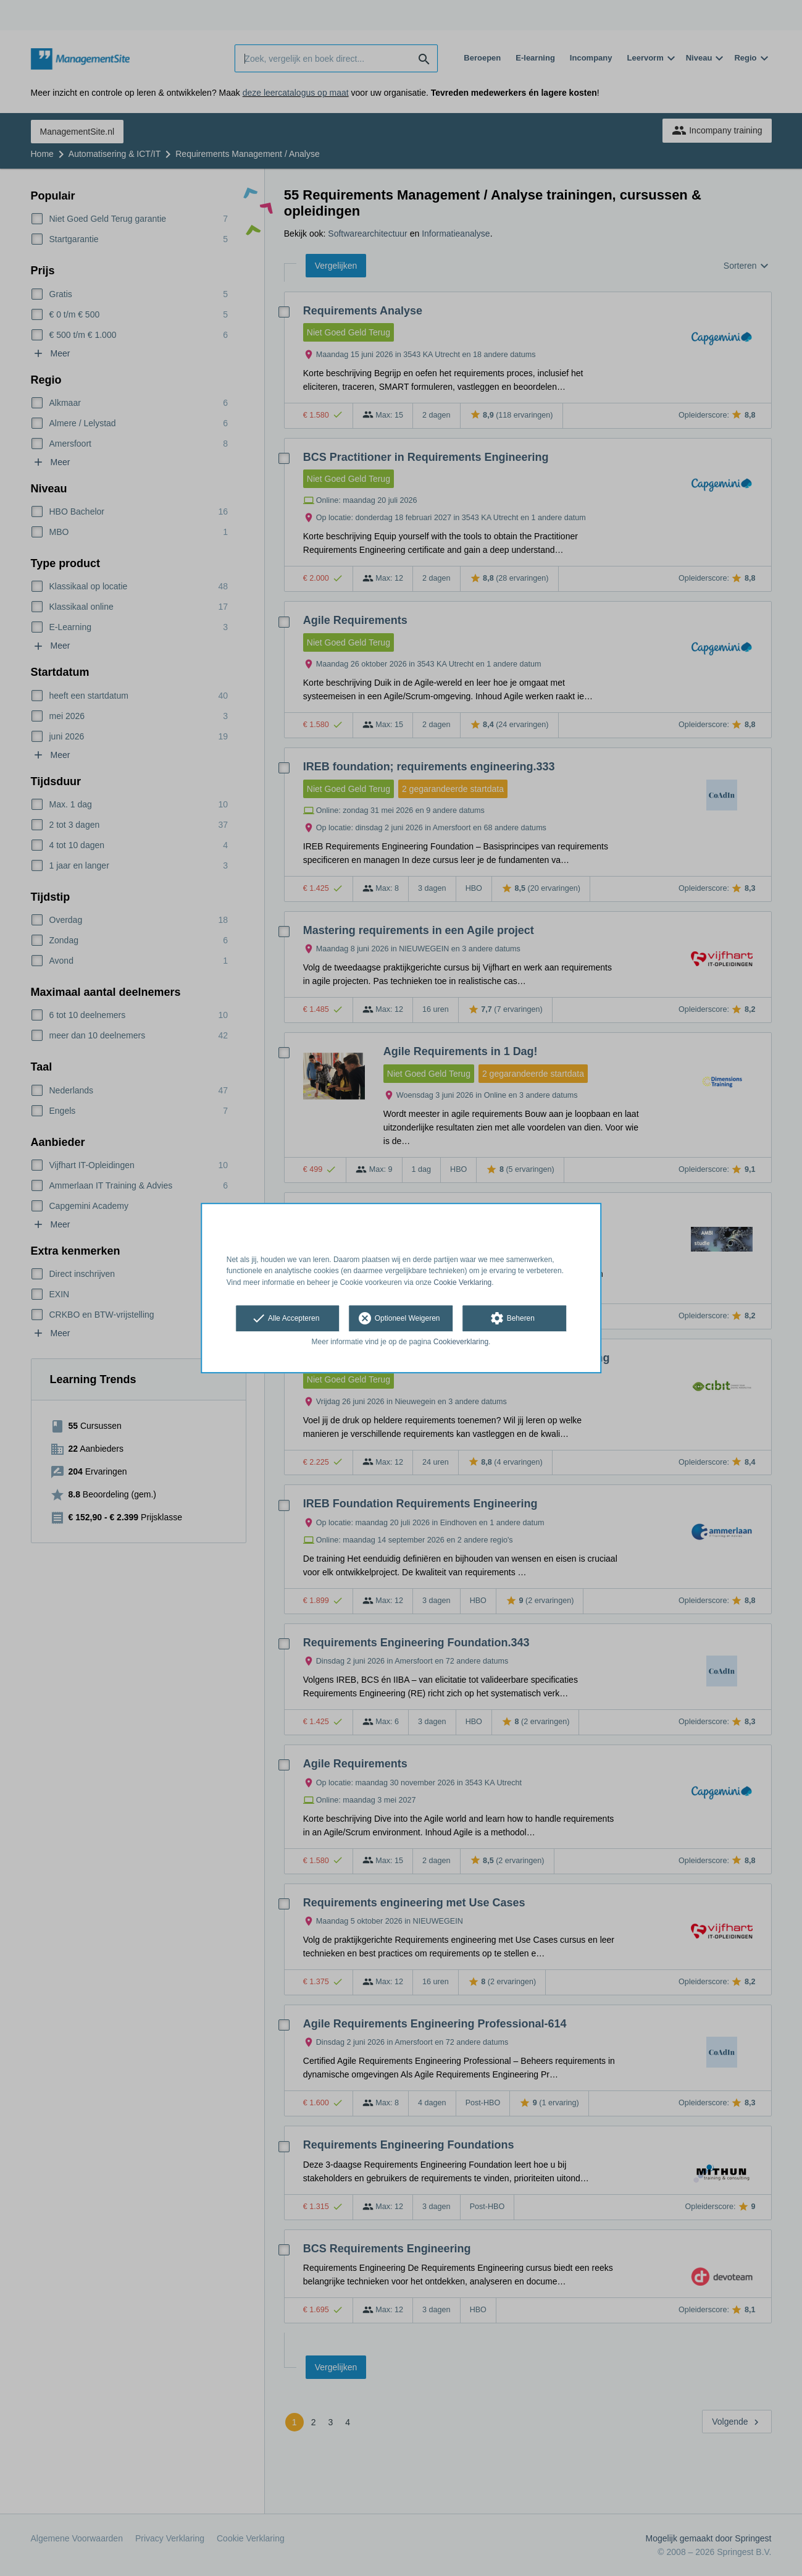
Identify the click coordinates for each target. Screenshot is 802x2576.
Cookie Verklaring (462, 1282)
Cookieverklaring (460, 1341)
